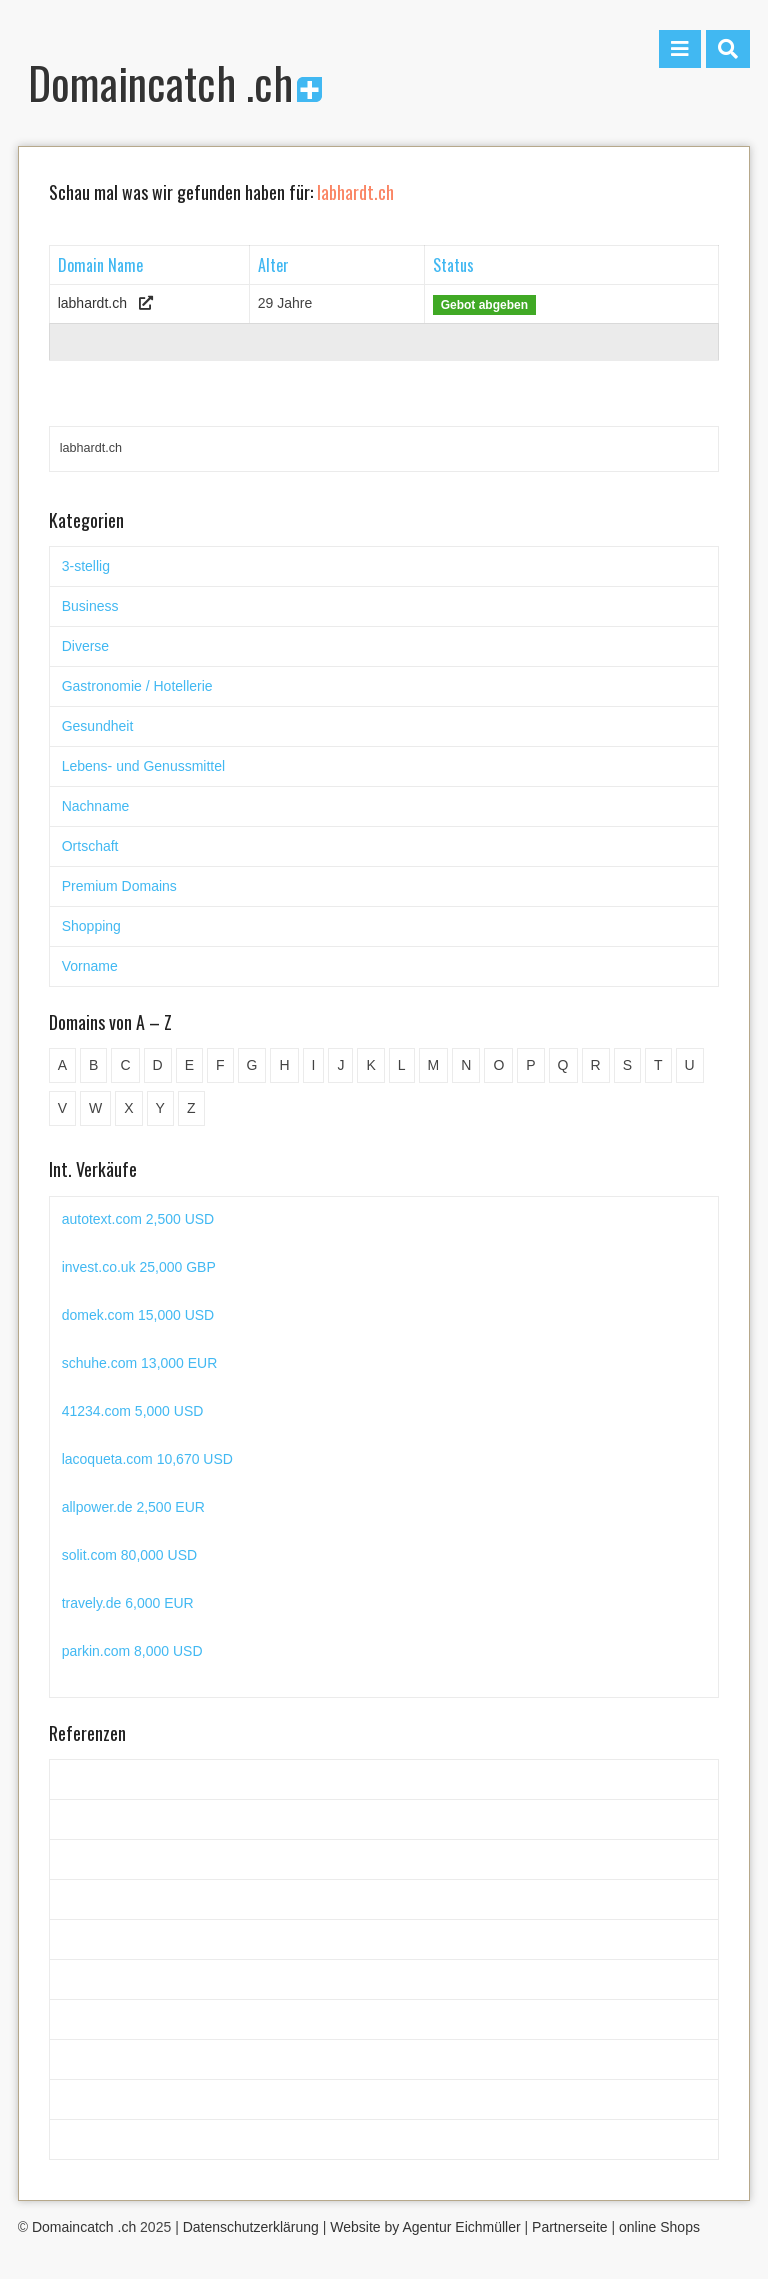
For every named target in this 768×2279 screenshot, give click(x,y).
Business (90, 606)
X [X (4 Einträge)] (128, 1108)
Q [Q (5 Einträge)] (563, 1065)
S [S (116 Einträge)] (627, 1065)
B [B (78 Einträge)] (93, 1065)
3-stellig (86, 566)
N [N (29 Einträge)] (466, 1065)
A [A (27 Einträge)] (62, 1065)
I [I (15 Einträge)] (314, 1065)
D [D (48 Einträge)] (158, 1065)
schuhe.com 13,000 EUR (140, 1363)
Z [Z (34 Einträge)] (191, 1108)
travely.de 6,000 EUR (128, 1603)
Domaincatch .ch (175, 82)
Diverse (85, 646)
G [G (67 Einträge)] (252, 1065)
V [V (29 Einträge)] (62, 1108)
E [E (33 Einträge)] (189, 1065)
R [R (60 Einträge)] (596, 1065)
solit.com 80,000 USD (129, 1555)
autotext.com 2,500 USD (138, 1219)
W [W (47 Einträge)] (95, 1108)
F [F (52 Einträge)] (220, 1065)
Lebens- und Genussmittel (143, 766)
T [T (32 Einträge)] (658, 1065)
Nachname (96, 806)
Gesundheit (98, 726)
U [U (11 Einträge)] (690, 1065)
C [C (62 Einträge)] (125, 1065)
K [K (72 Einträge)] (370, 1065)
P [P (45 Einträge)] (530, 1065)
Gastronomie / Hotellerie (137, 686)
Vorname (90, 966)
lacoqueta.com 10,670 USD (147, 1459)
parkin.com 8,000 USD (132, 1651)
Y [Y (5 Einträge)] (160, 1108)
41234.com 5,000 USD (133, 1411)
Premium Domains (119, 886)
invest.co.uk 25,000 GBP (139, 1267)
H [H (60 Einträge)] (284, 1065)
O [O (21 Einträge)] (498, 1065)
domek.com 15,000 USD (138, 1315)
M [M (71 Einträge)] (434, 1065)
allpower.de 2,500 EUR (133, 1507)
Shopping (91, 926)
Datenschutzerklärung (251, 2227)
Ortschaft (90, 846)
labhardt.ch (92, 303)
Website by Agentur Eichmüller (425, 2227)
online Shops (659, 2227)
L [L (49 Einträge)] (402, 1065)
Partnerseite (569, 2227)
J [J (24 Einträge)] (340, 1065)
